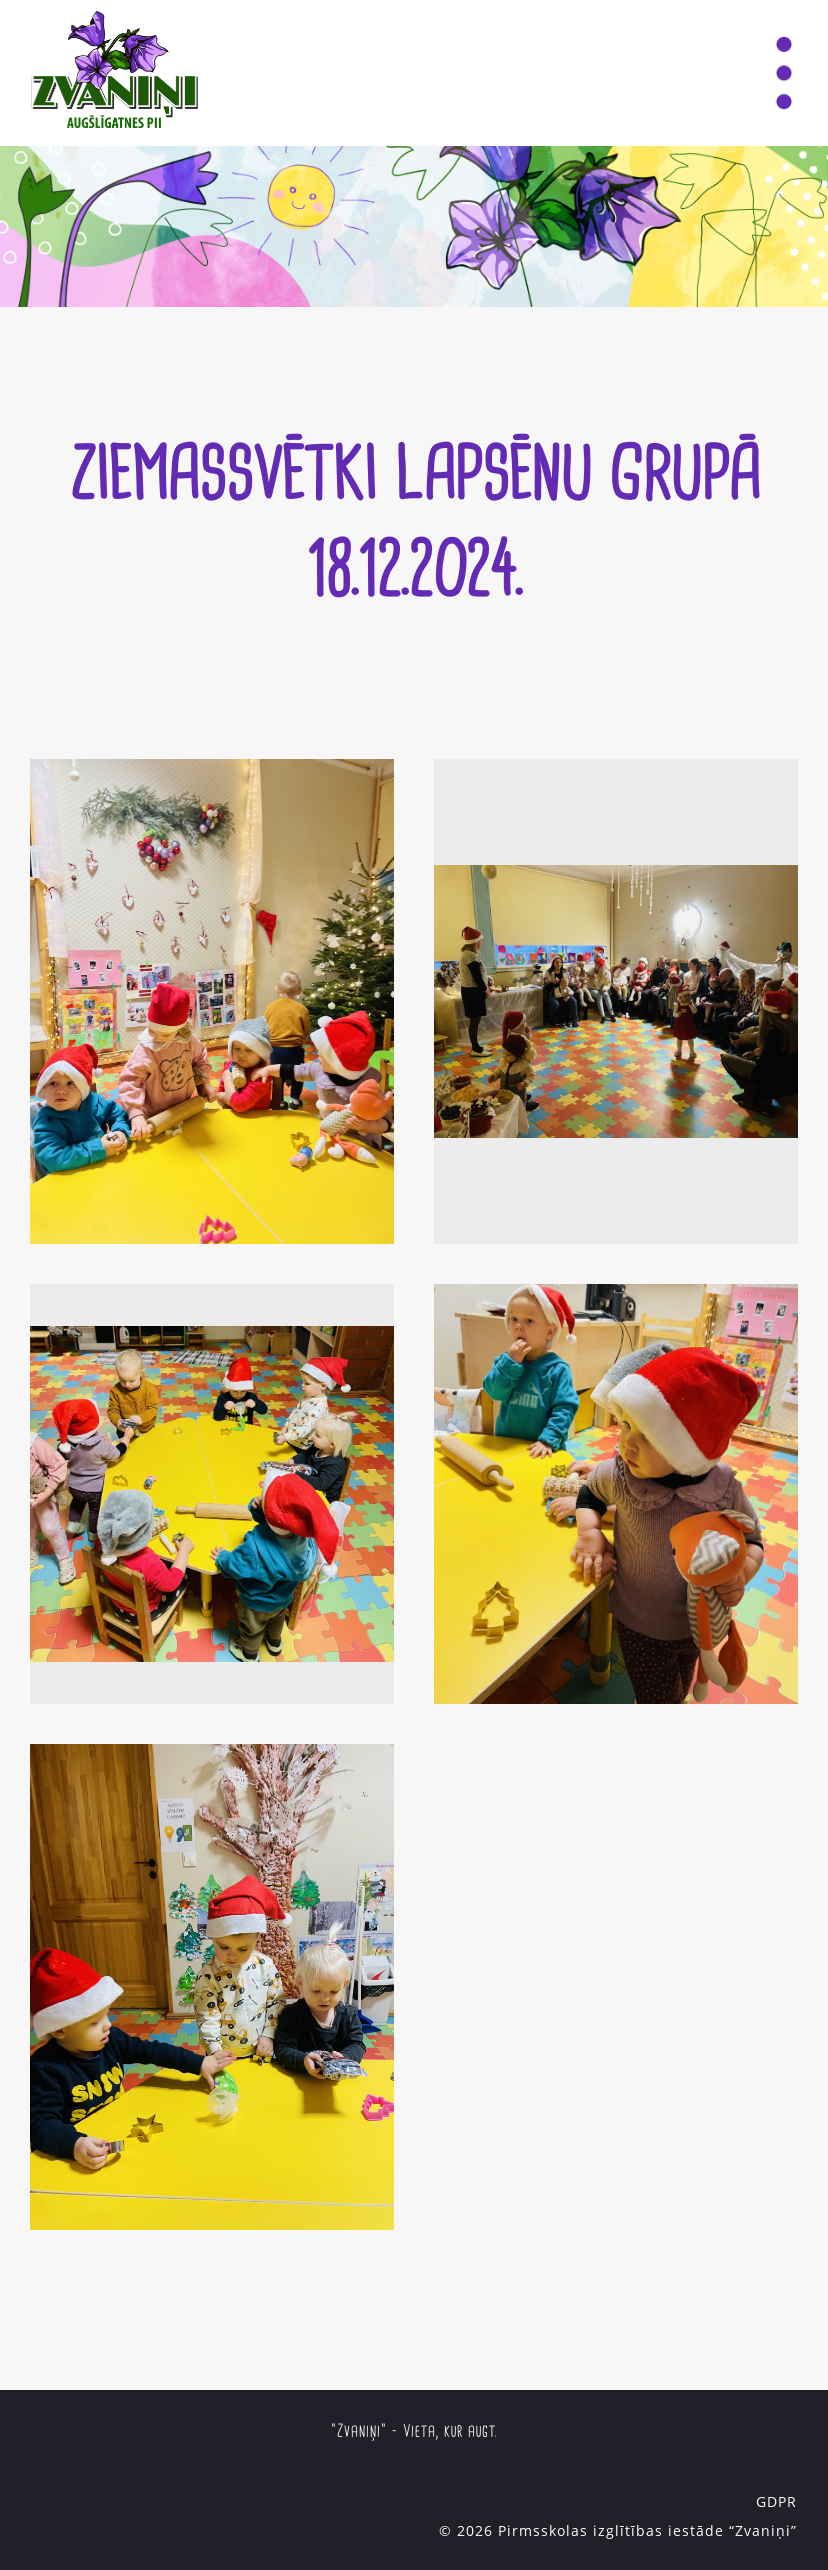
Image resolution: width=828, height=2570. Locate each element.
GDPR (776, 2501)
